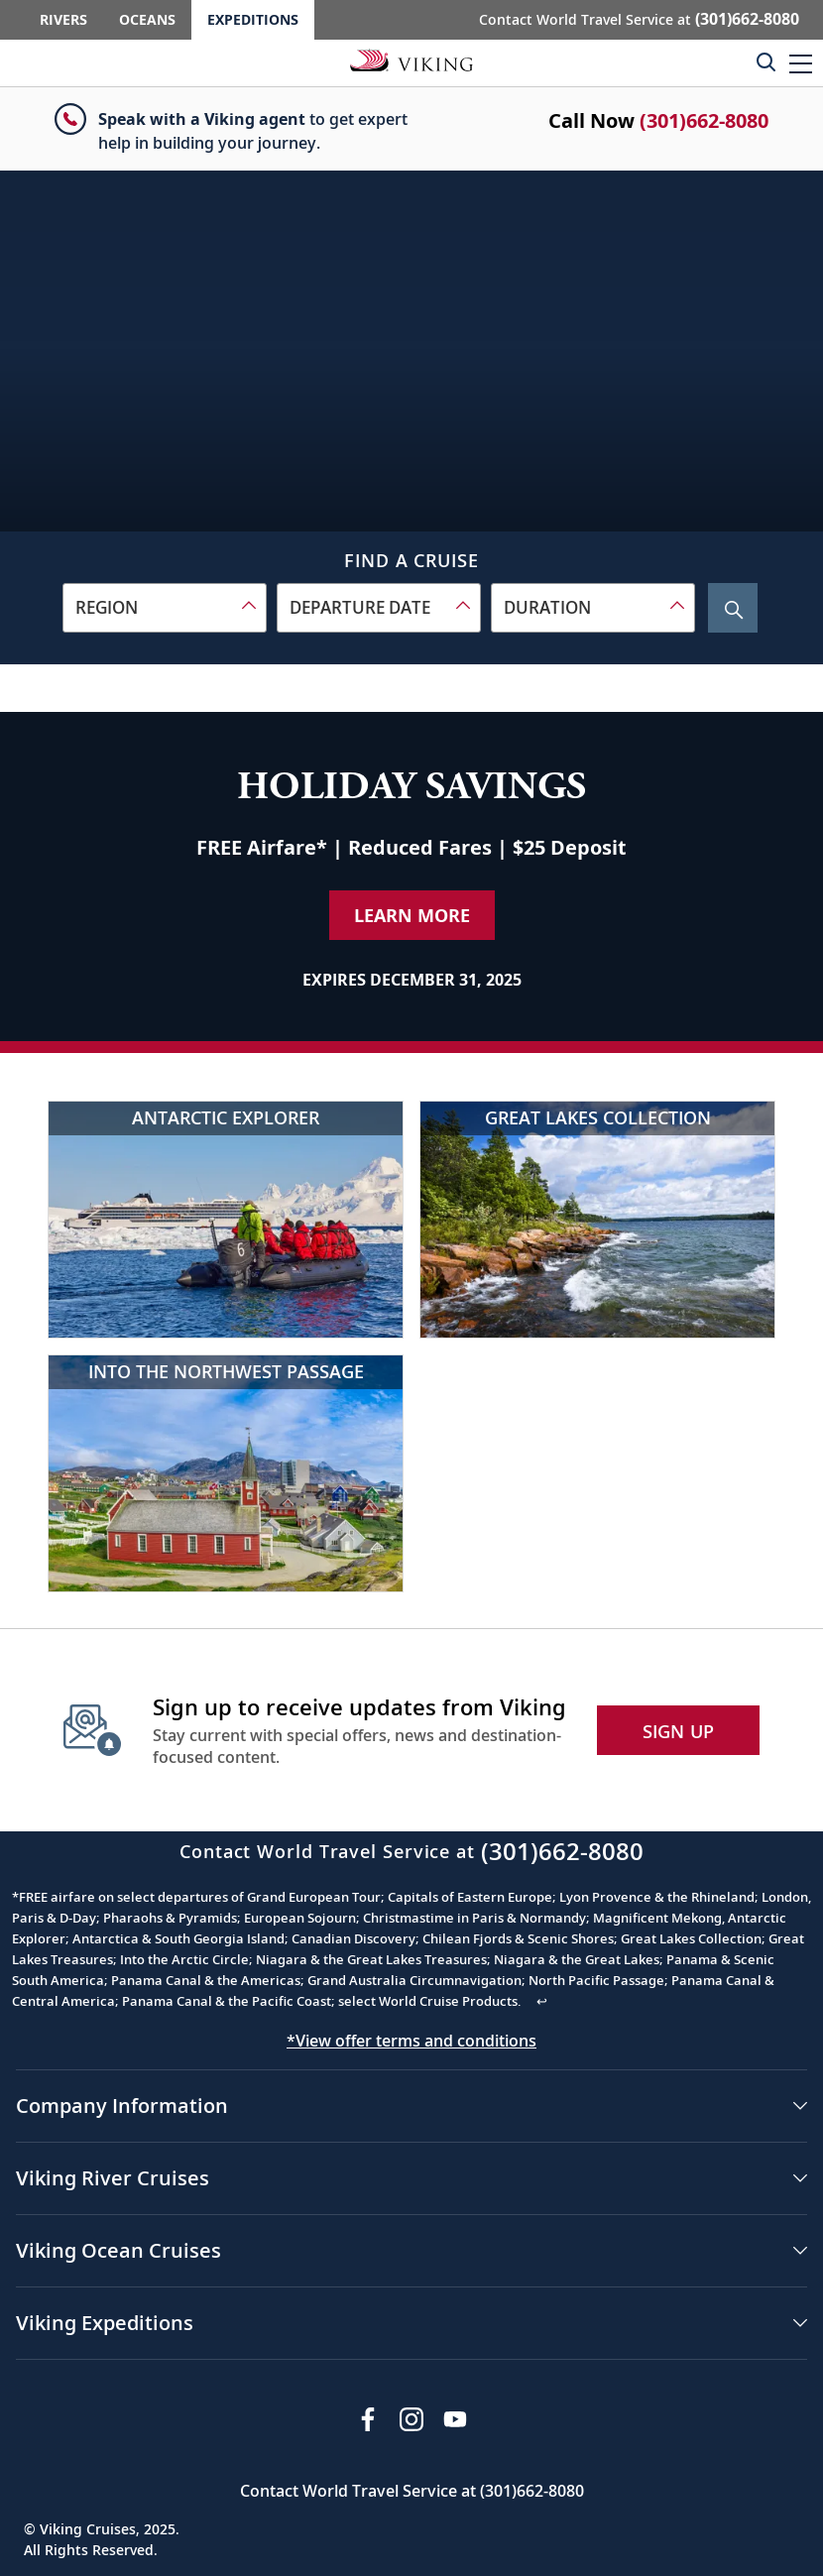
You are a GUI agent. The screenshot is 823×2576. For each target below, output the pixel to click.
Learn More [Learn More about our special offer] (412, 915)
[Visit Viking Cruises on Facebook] (368, 2419)
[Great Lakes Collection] (597, 1220)
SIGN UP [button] (679, 1731)
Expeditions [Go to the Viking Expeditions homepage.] (252, 19)
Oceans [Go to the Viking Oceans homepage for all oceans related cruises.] (147, 19)
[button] (800, 63)
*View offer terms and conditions (411, 2040)
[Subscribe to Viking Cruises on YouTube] (455, 2419)
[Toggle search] (765, 61)
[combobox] (164, 608)
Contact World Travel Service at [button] (639, 19)
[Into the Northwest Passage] (226, 1473)
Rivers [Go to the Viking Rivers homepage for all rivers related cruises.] (63, 19)
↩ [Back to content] (541, 2001)
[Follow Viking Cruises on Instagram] (411, 2419)
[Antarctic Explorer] (226, 1220)
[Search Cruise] (733, 608)
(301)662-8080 (704, 120)
